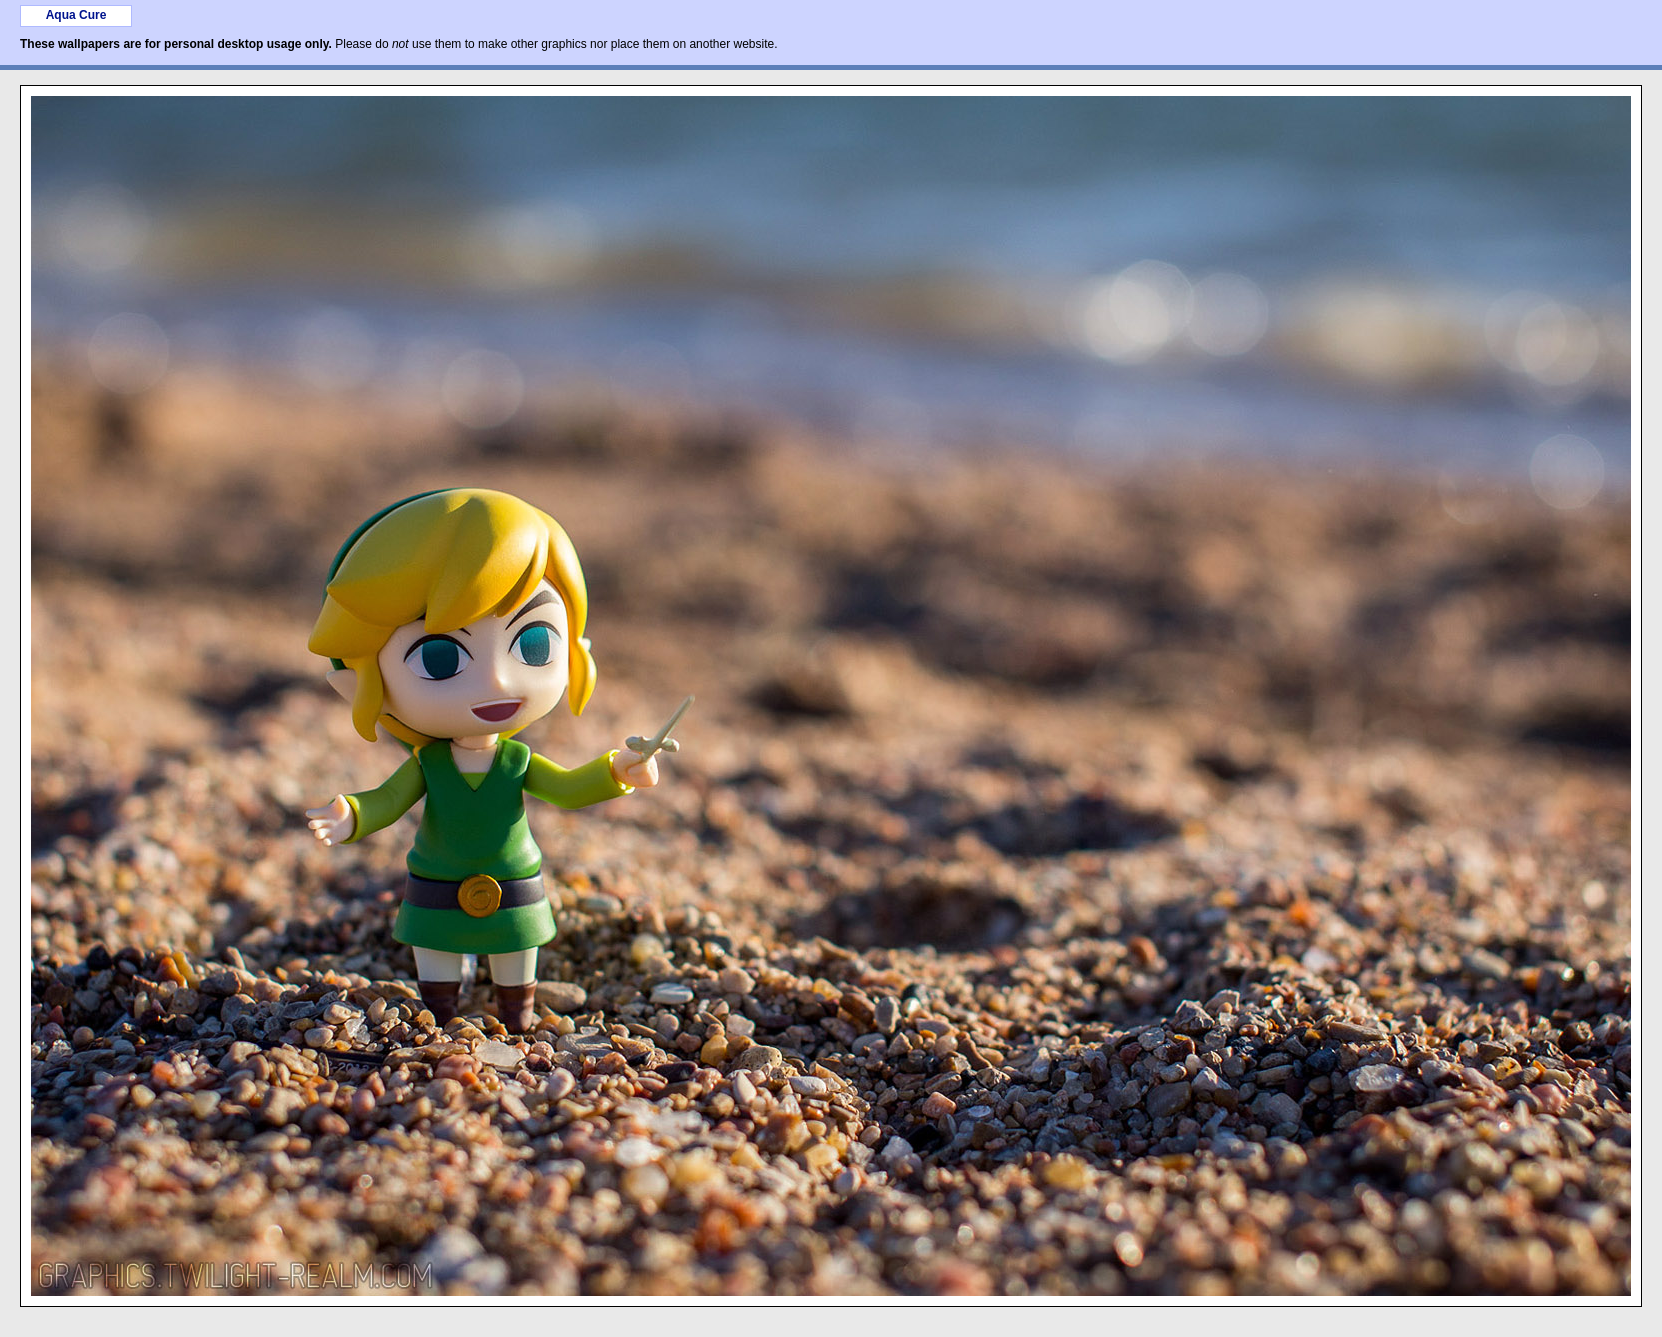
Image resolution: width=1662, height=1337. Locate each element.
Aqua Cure (76, 15)
